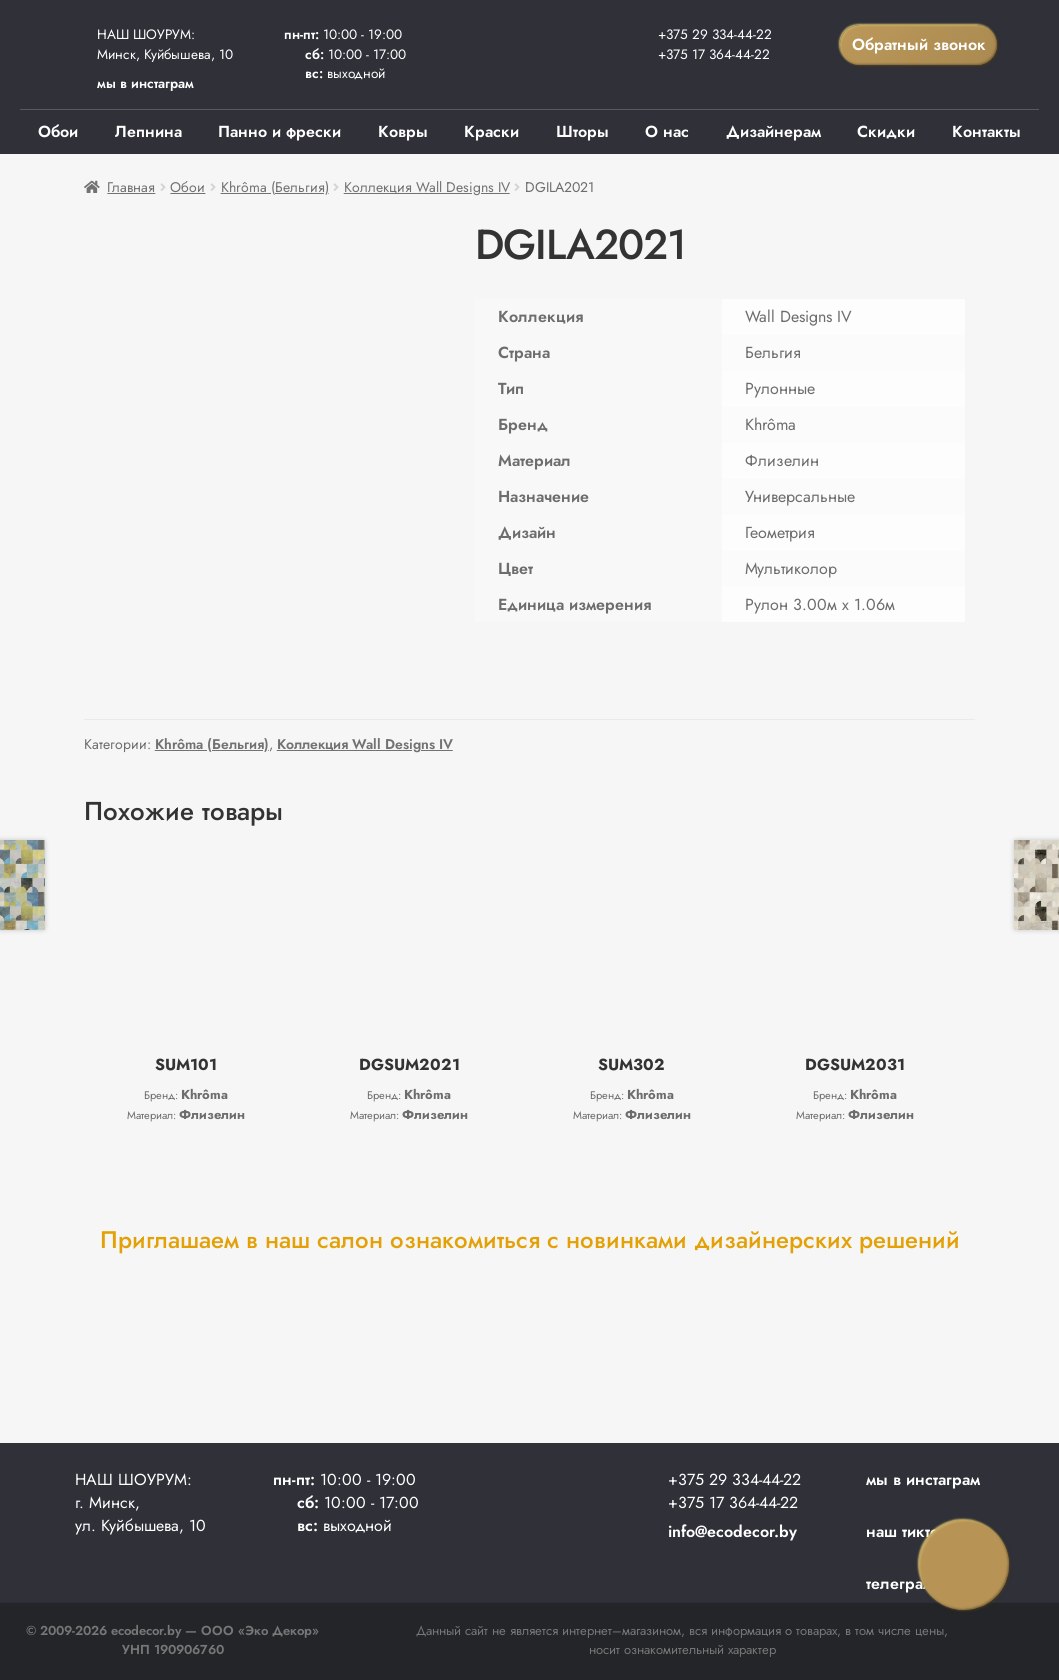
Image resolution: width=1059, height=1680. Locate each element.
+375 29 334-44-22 (715, 34)
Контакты (986, 131)
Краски (491, 131)
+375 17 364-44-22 (714, 54)
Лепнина (148, 131)
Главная (131, 187)
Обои (58, 131)
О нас (667, 131)
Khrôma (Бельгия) (275, 187)
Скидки (886, 131)
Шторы (582, 131)
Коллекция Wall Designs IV (427, 187)
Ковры (403, 131)
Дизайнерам (773, 131)
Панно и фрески (279, 131)
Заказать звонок (964, 1565)
